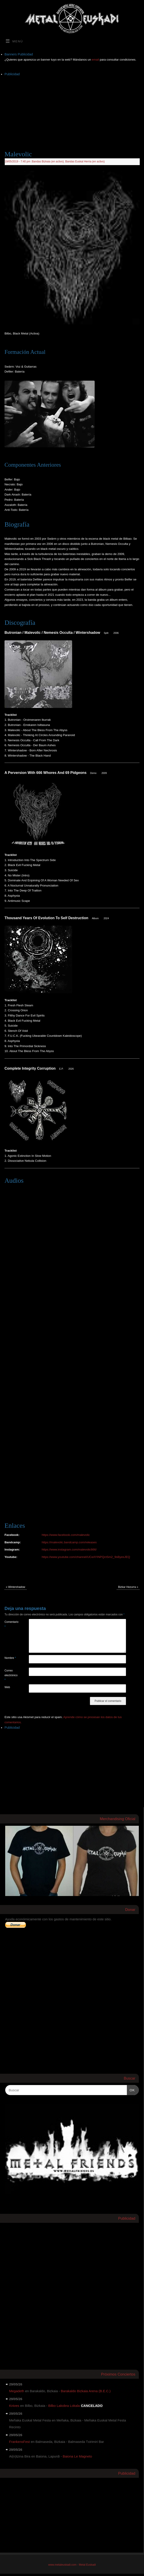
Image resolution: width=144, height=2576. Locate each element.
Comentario (11, 1624)
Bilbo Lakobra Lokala (64, 2406)
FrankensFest (19, 2442)
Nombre (10, 1658)
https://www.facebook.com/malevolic (66, 1535)
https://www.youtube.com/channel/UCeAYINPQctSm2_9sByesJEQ (86, 1557)
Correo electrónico (11, 1675)
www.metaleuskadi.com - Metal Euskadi (72, 2564)
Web (7, 1687)
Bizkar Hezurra (128, 1587)
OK (131, 2089)
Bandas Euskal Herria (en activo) (85, 161)
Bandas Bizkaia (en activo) (48, 161)
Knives (14, 2406)
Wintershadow (15, 1587)
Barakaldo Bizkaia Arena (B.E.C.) (86, 2391)
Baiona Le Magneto (77, 2456)
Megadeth (16, 2391)
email (96, 59)
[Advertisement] (74, 108)
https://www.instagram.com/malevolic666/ (69, 1549)
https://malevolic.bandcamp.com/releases (69, 1542)
